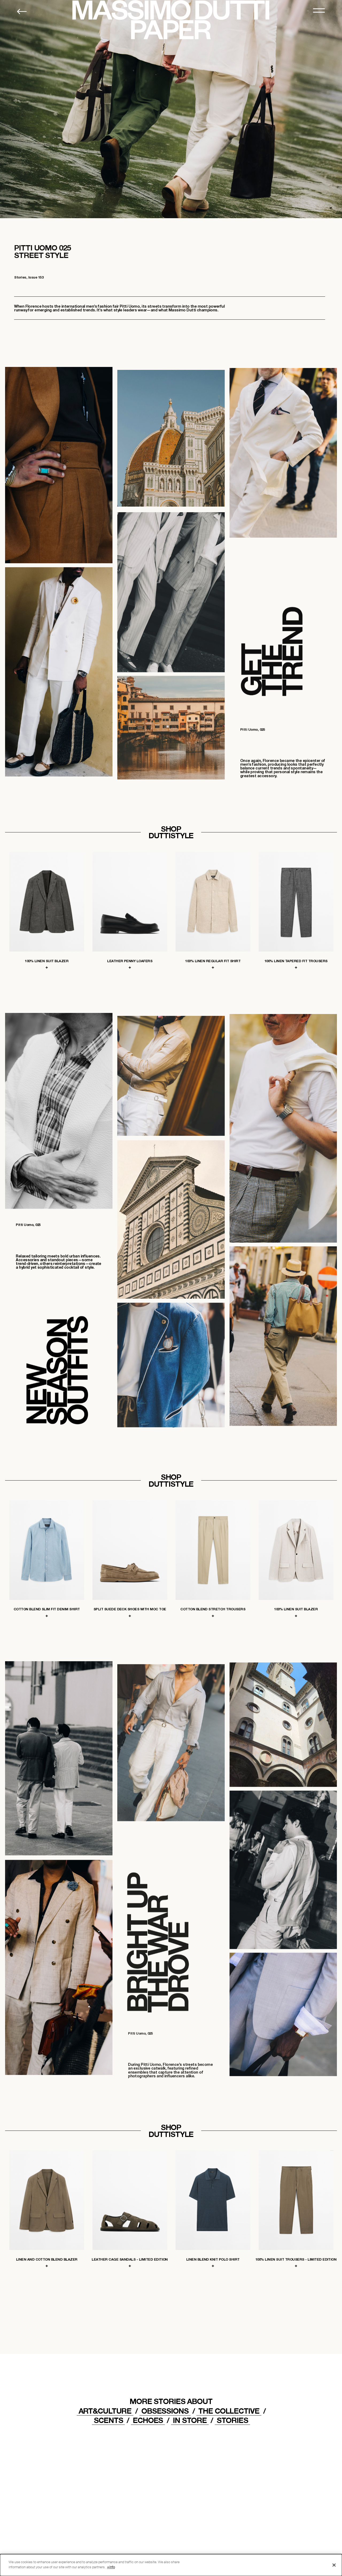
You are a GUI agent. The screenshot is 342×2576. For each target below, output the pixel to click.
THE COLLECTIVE (228, 2410)
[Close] (334, 2565)
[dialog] (171, 2565)
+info (111, 2567)
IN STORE (190, 2420)
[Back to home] (22, 11)
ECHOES (148, 2420)
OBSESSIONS (165, 2410)
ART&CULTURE (105, 2410)
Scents (108, 2420)
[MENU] (319, 11)
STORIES (232, 2420)
